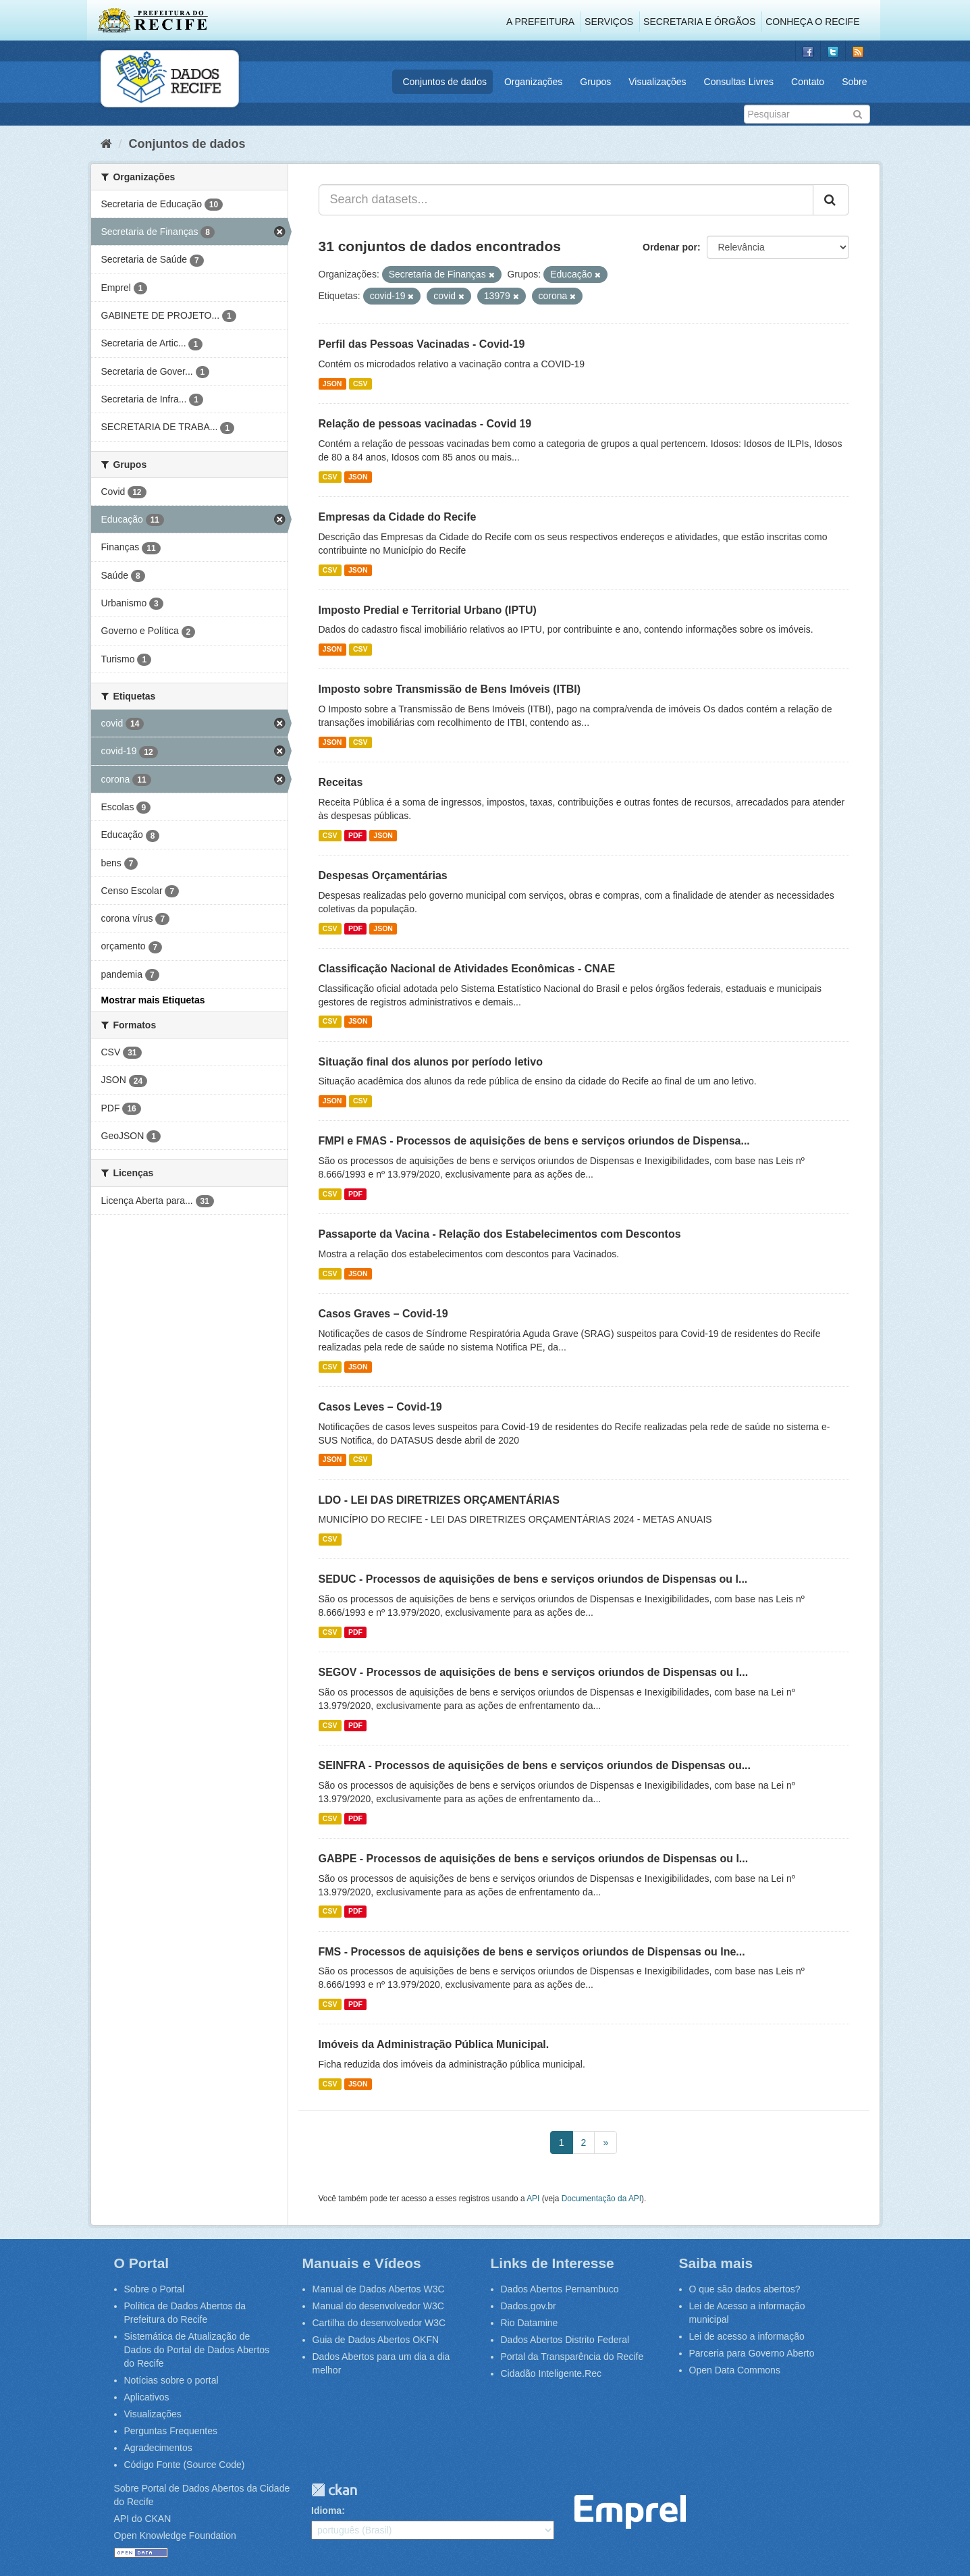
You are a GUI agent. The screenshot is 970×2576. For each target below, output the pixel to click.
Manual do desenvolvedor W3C (378, 2306)
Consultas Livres (739, 81)
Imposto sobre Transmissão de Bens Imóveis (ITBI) (450, 689)
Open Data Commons (734, 2370)
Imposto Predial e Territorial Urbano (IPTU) (428, 610)
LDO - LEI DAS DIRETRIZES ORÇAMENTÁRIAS (439, 1500)
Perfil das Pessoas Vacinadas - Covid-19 (422, 344)
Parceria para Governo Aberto (752, 2353)
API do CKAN (142, 2518)
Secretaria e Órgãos (699, 21)
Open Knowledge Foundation (175, 2535)
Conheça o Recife (812, 21)
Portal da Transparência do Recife (572, 2356)
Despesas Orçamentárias (383, 875)
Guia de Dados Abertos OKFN (376, 2339)
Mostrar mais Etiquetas (153, 1000)
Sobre (854, 81)
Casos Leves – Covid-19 (380, 1407)
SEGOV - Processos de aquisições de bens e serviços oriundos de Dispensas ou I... (534, 1672)
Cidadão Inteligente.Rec (551, 2373)
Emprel (630, 2512)
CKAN (334, 2490)
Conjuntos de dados (444, 81)
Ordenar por (670, 247)
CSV (360, 383)
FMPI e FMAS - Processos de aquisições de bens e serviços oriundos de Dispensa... (534, 1141)
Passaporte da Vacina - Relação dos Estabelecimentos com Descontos (500, 1234)
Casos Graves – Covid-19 (383, 1313)
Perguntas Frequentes (171, 2430)
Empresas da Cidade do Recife (398, 517)
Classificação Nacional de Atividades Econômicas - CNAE (467, 968)
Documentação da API (601, 2198)
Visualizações (657, 81)
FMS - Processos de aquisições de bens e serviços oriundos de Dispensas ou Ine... (532, 1951)
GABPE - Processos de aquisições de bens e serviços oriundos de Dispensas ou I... (534, 1858)
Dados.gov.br (528, 2306)
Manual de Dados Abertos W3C (379, 2289)
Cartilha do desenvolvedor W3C (379, 2322)
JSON (332, 383)
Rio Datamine (529, 2322)
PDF (355, 835)
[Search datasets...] (566, 199)
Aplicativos (146, 2397)
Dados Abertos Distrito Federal (565, 2339)
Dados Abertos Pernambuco (560, 2289)
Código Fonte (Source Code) (184, 2464)
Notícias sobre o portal (171, 2380)
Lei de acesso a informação (747, 2336)
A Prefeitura (540, 21)
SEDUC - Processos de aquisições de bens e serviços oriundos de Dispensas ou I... (533, 1579)
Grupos (595, 81)
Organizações (533, 81)
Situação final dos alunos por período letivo (431, 1062)
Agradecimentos (158, 2447)
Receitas (341, 782)
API (533, 2198)
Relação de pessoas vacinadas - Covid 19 (425, 423)
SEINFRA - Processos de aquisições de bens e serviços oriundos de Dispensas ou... (535, 1765)
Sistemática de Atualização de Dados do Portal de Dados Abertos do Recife (197, 2350)
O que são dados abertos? (745, 2289)
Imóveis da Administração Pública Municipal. (434, 2044)
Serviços (609, 21)
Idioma (326, 2510)
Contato (807, 81)
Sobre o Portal (154, 2289)
